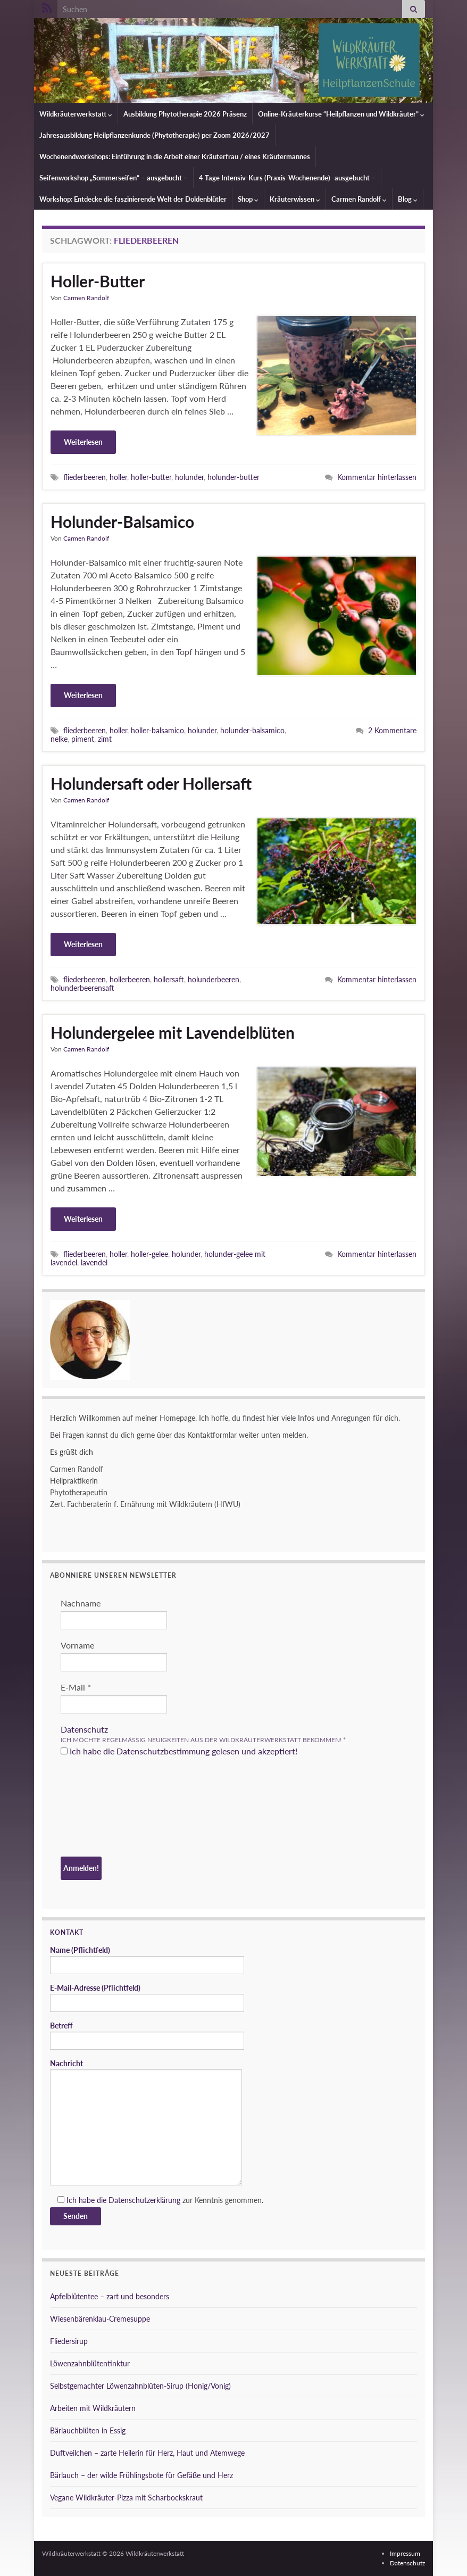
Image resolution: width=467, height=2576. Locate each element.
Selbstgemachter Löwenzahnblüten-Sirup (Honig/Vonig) (140, 2385)
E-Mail (76, 1687)
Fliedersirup (69, 2341)
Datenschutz (84, 1729)
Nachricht (146, 2122)
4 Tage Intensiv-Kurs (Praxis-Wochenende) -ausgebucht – (287, 177)
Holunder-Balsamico (122, 521)
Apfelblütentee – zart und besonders (109, 2296)
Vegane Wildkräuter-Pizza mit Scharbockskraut (126, 2497)
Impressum (405, 2553)
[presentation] (104, 1808)
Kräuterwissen (295, 199)
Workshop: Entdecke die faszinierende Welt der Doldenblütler (133, 199)
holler (118, 477)
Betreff (147, 2035)
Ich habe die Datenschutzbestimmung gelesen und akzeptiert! (179, 1751)
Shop (248, 199)
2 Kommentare (392, 730)
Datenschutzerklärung (144, 2200)
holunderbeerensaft (82, 987)
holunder (189, 477)
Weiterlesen (83, 441)
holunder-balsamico (252, 730)
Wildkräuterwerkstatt (75, 114)
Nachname (81, 1603)
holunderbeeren (213, 979)
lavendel (94, 1262)
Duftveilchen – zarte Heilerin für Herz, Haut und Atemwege (147, 2452)
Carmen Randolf (359, 199)
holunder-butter (233, 477)
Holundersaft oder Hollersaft (151, 783)
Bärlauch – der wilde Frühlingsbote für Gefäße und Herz (141, 2475)
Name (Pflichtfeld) (147, 1959)
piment (82, 738)
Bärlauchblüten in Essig (88, 2430)
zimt (105, 738)
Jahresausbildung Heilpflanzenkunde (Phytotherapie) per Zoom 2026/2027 (154, 135)
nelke (59, 738)
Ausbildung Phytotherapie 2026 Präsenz (185, 114)
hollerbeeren (130, 979)
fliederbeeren (84, 477)
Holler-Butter (98, 281)
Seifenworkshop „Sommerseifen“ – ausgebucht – (113, 177)
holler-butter (151, 477)
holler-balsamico (157, 730)
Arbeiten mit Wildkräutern (93, 2408)
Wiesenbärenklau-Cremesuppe (100, 2318)
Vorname (77, 1645)
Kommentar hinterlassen (376, 477)
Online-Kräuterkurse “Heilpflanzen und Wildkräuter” (341, 114)
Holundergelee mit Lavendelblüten (173, 1032)
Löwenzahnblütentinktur (90, 2363)
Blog (408, 199)
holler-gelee (149, 1253)
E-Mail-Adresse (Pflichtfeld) (147, 1997)
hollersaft (169, 979)
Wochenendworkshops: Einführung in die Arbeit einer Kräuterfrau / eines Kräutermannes (174, 156)
